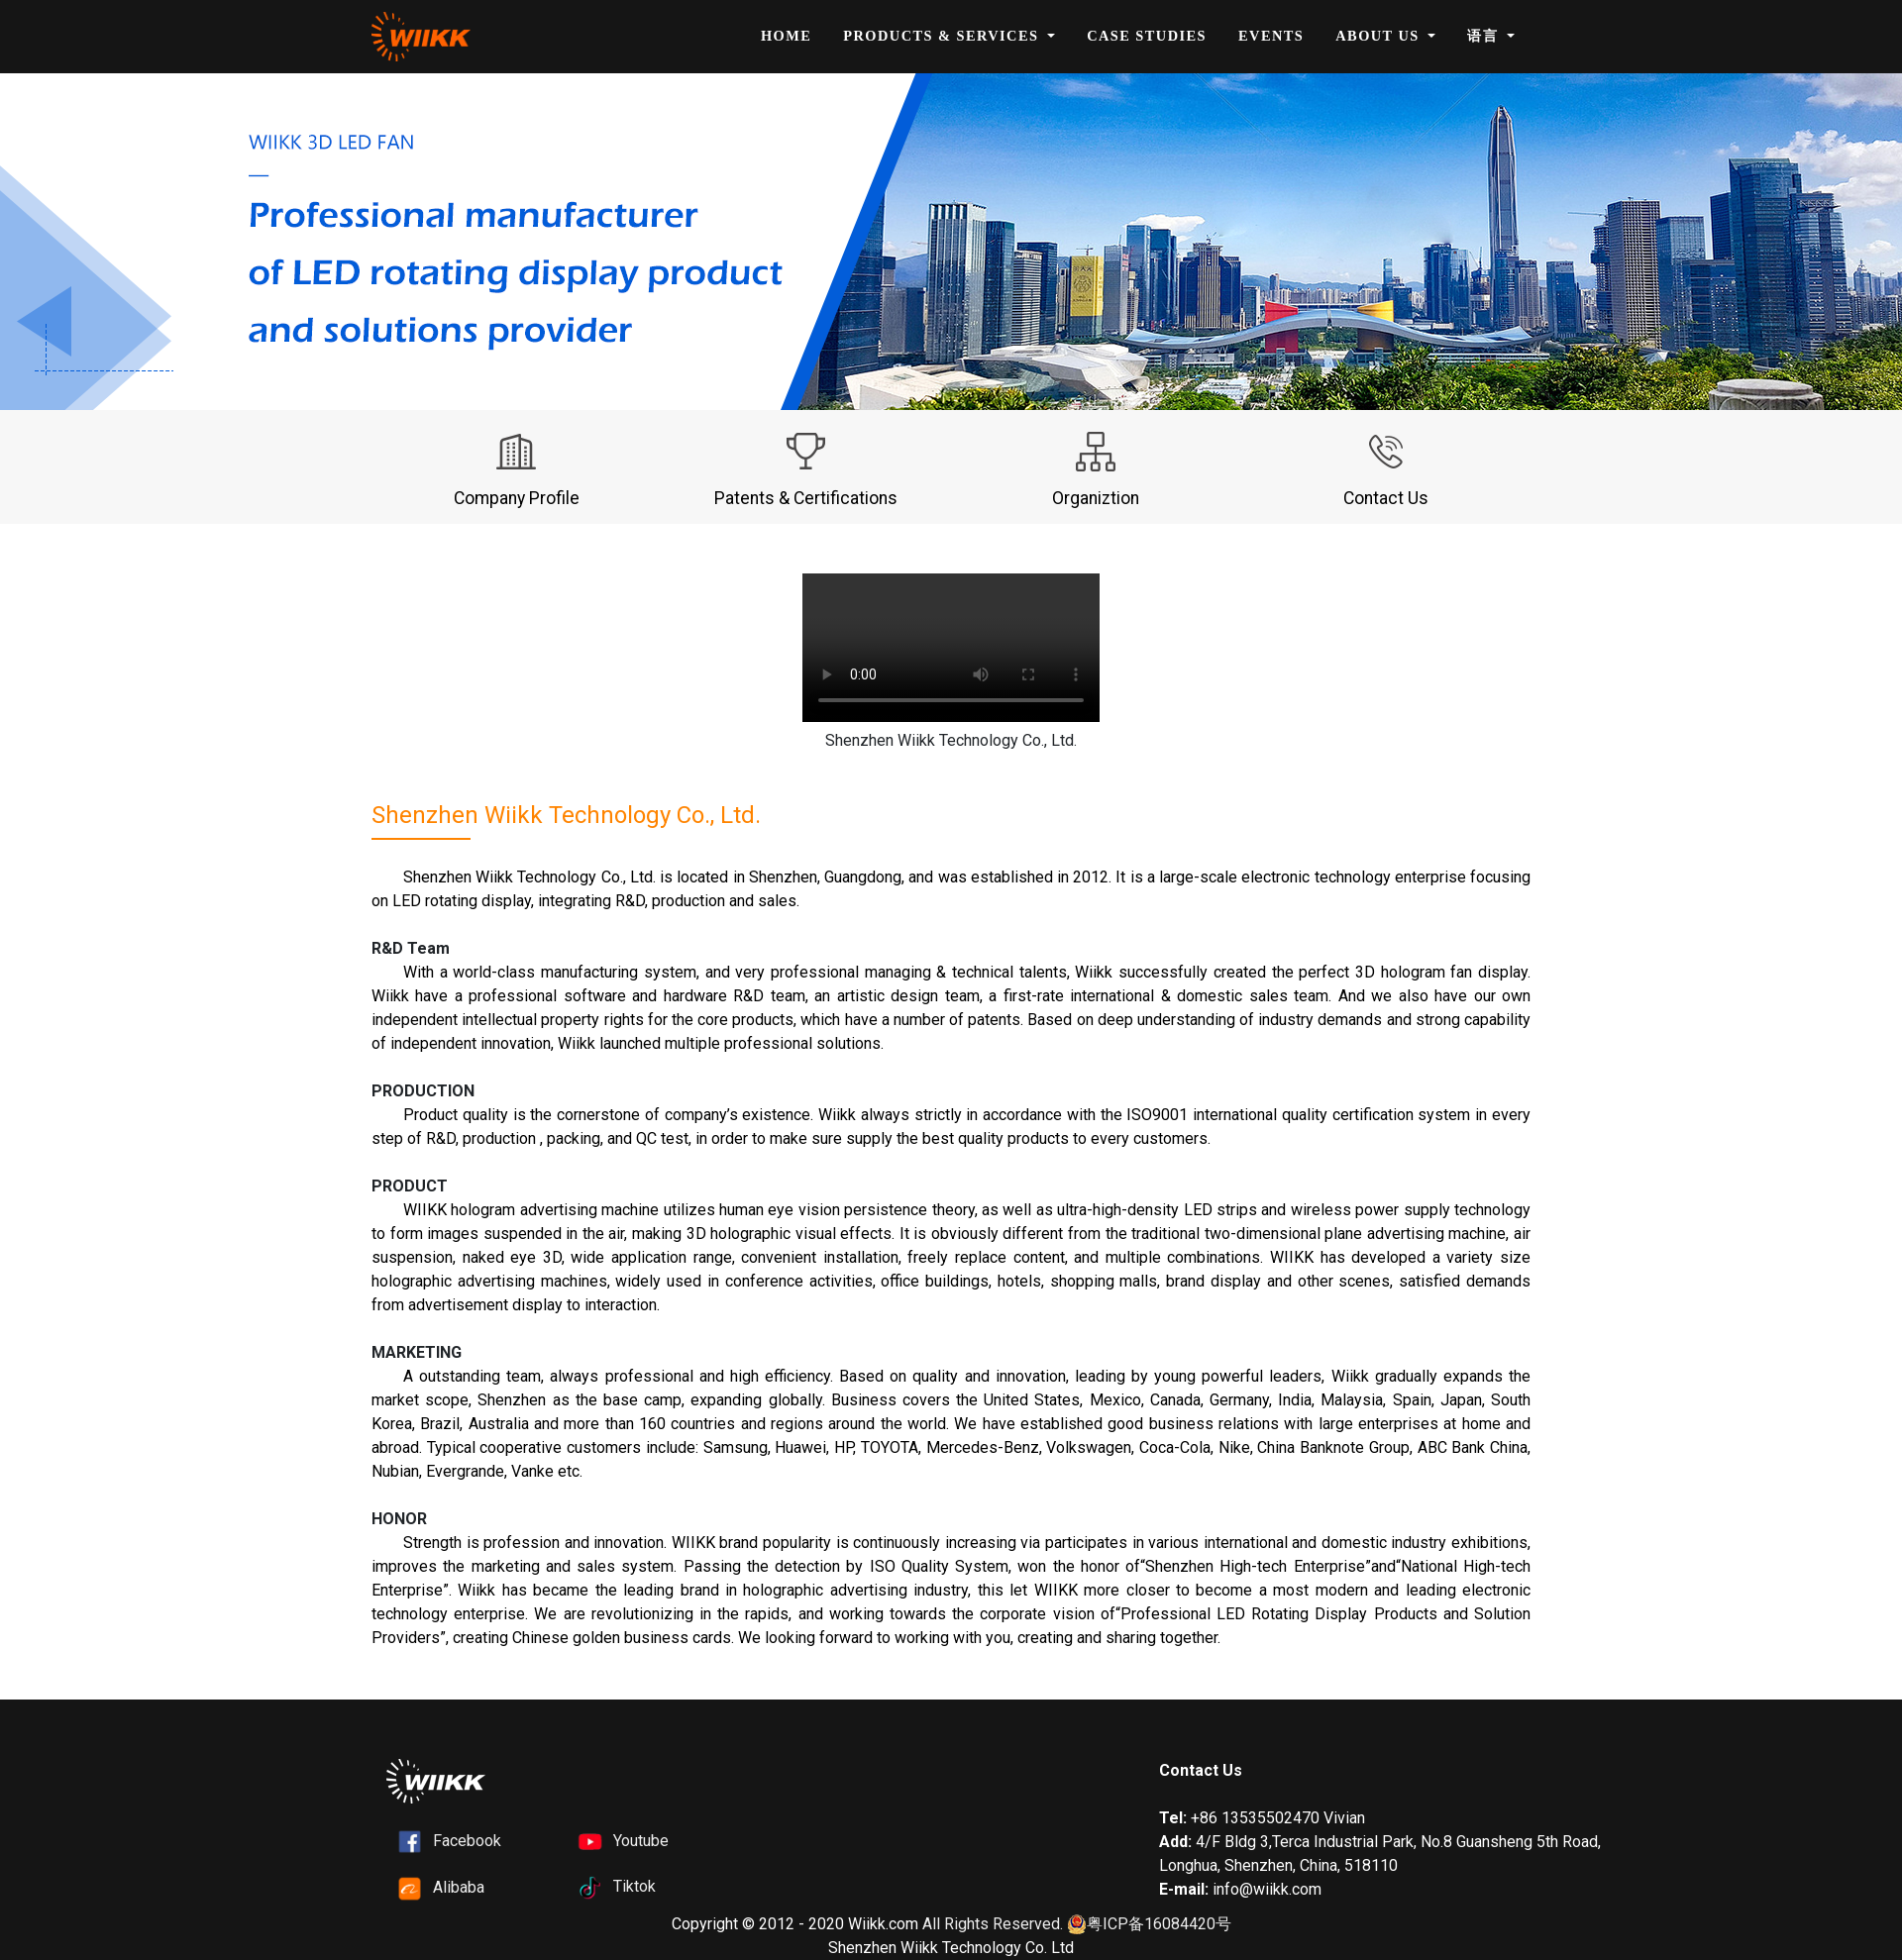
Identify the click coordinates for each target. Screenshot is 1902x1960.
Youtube (641, 1840)
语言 (1485, 36)
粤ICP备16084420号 (1149, 1924)
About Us (1379, 36)
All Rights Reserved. (992, 1923)
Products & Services (943, 36)
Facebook (467, 1840)
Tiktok (634, 1886)
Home (786, 36)
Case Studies (1147, 36)
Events (1271, 36)
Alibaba (458, 1887)
